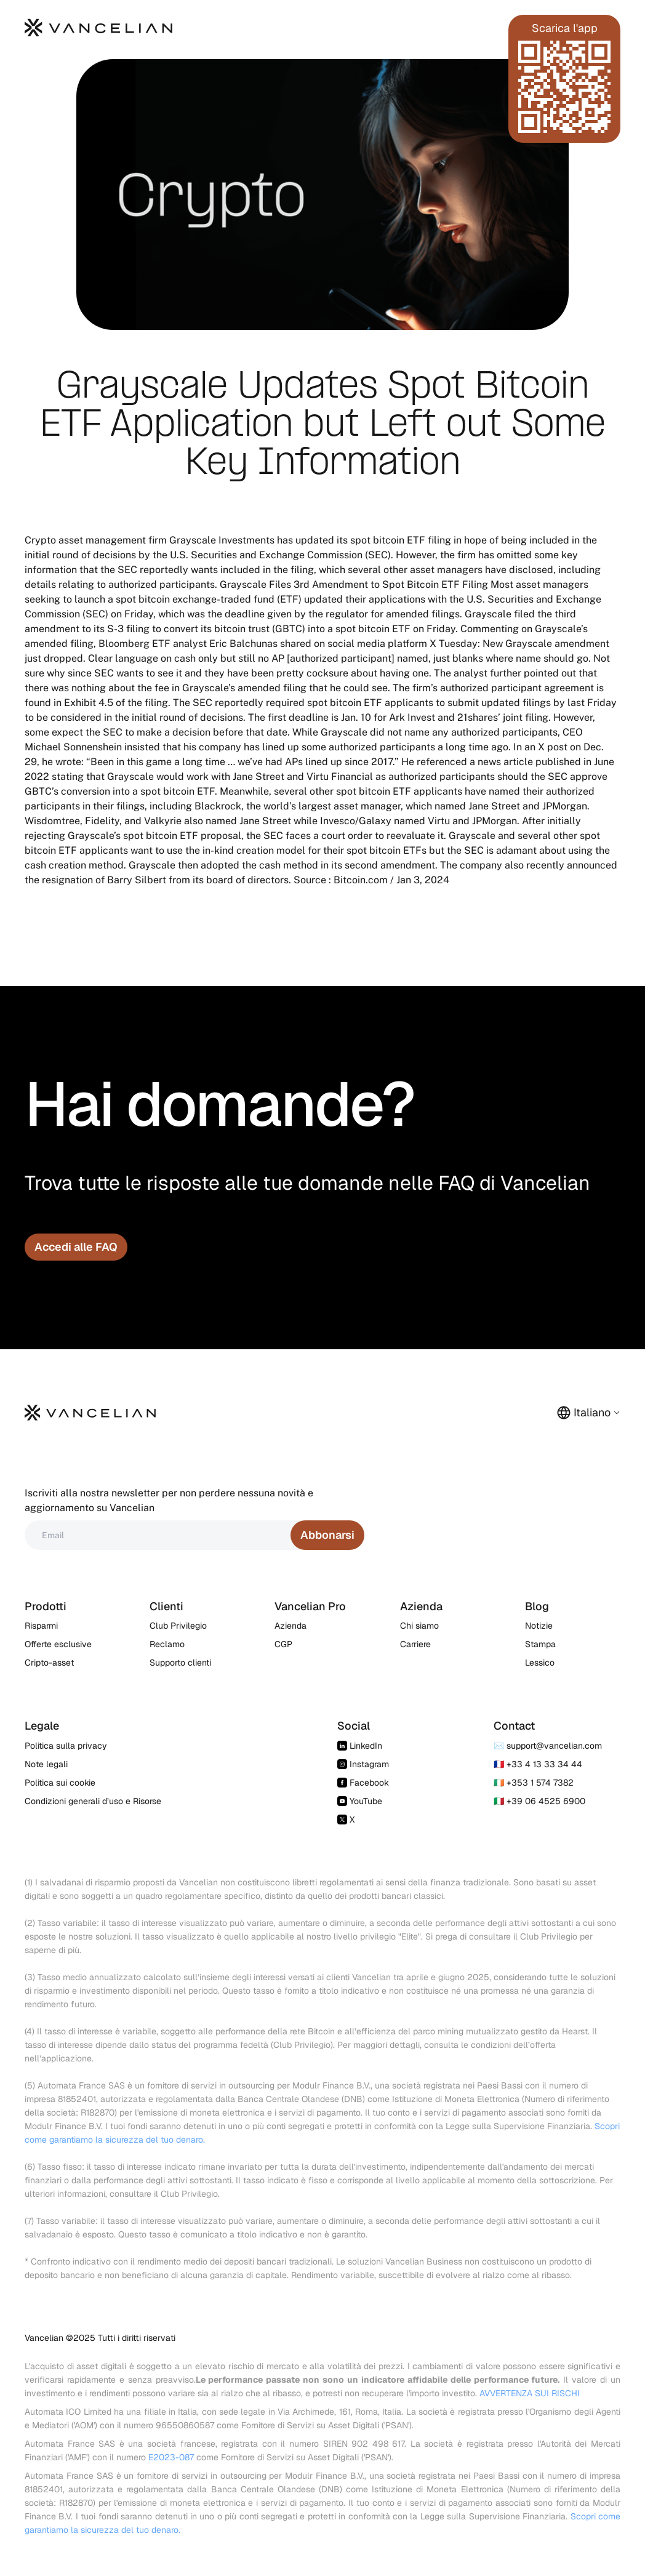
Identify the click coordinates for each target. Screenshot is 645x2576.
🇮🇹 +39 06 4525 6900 (539, 1801)
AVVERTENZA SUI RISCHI (529, 2393)
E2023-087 (171, 2457)
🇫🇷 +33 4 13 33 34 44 (538, 1764)
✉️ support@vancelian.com (548, 1745)
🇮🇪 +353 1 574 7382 (534, 1782)
